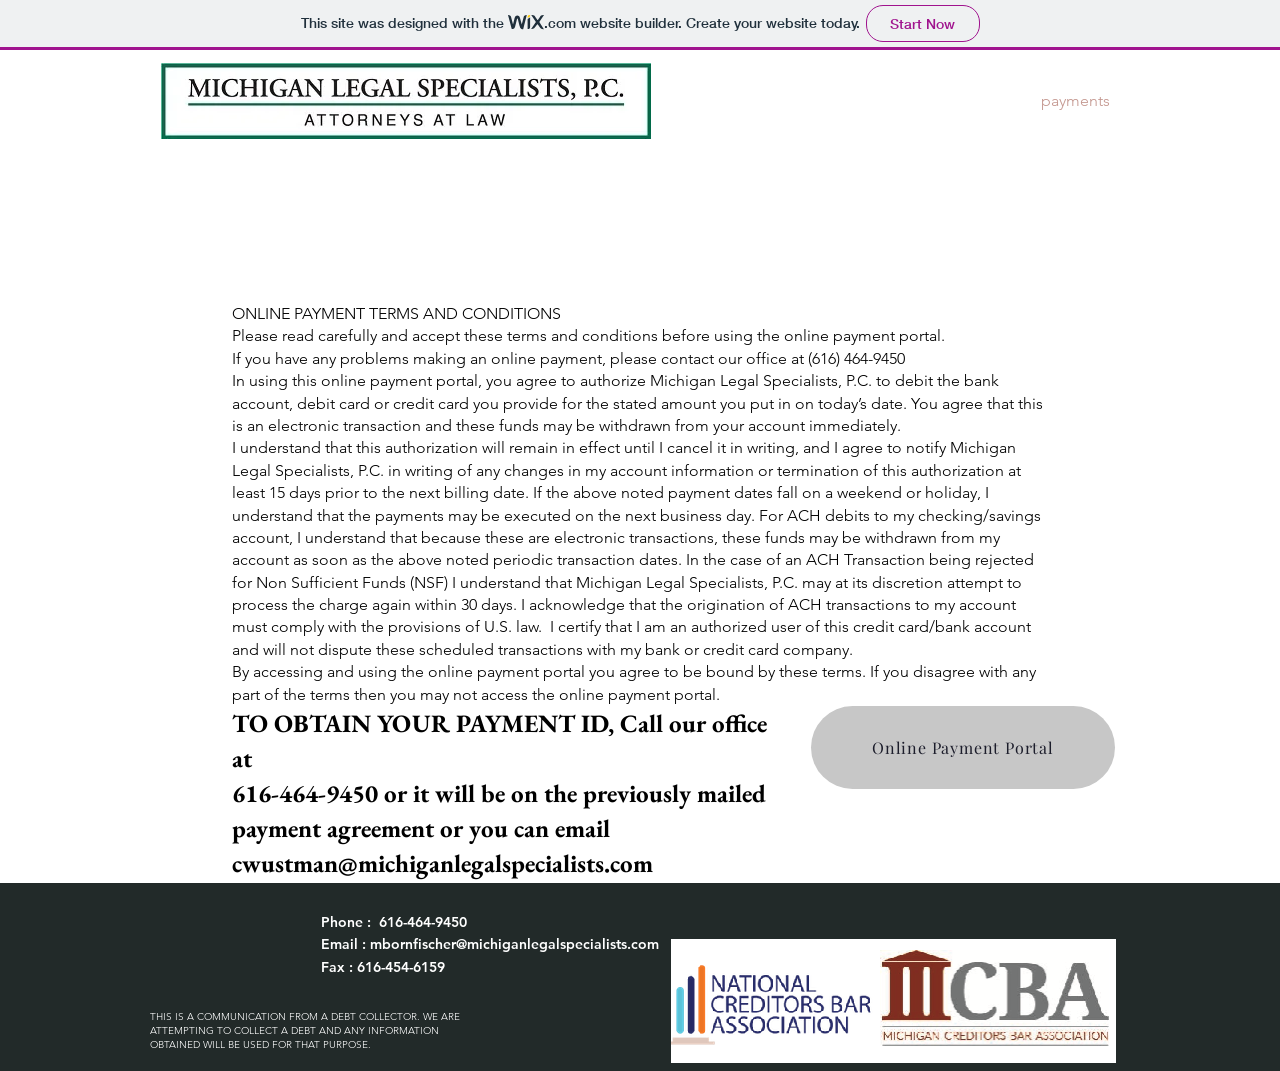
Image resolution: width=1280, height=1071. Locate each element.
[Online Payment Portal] (963, 747)
